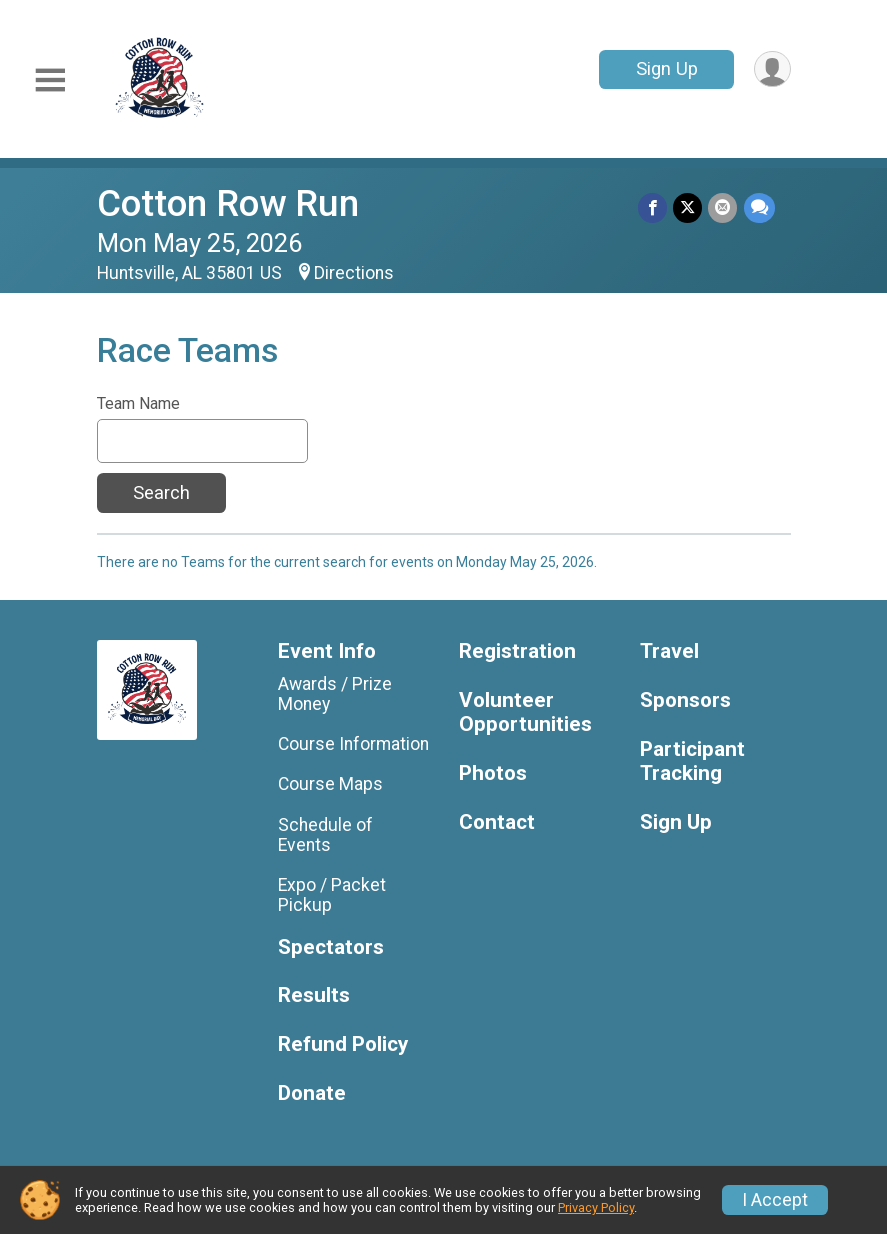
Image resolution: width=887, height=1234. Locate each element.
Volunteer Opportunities (525, 712)
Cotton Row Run (228, 203)
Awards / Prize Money (335, 694)
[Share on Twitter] (688, 207)
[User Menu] (772, 69)
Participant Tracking (692, 761)
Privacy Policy (596, 1207)
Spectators (331, 947)
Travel (669, 651)
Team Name (138, 404)
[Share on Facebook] (653, 207)
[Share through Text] (759, 207)
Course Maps (330, 784)
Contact (497, 822)
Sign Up (666, 68)
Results (314, 995)
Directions (354, 273)
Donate (312, 1093)
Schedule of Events (325, 835)
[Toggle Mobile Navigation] (50, 80)
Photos (493, 773)
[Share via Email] (723, 207)
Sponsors (685, 700)
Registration (517, 651)
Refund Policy (343, 1044)
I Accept (775, 1200)
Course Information (353, 744)
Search (161, 492)
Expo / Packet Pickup (332, 895)
